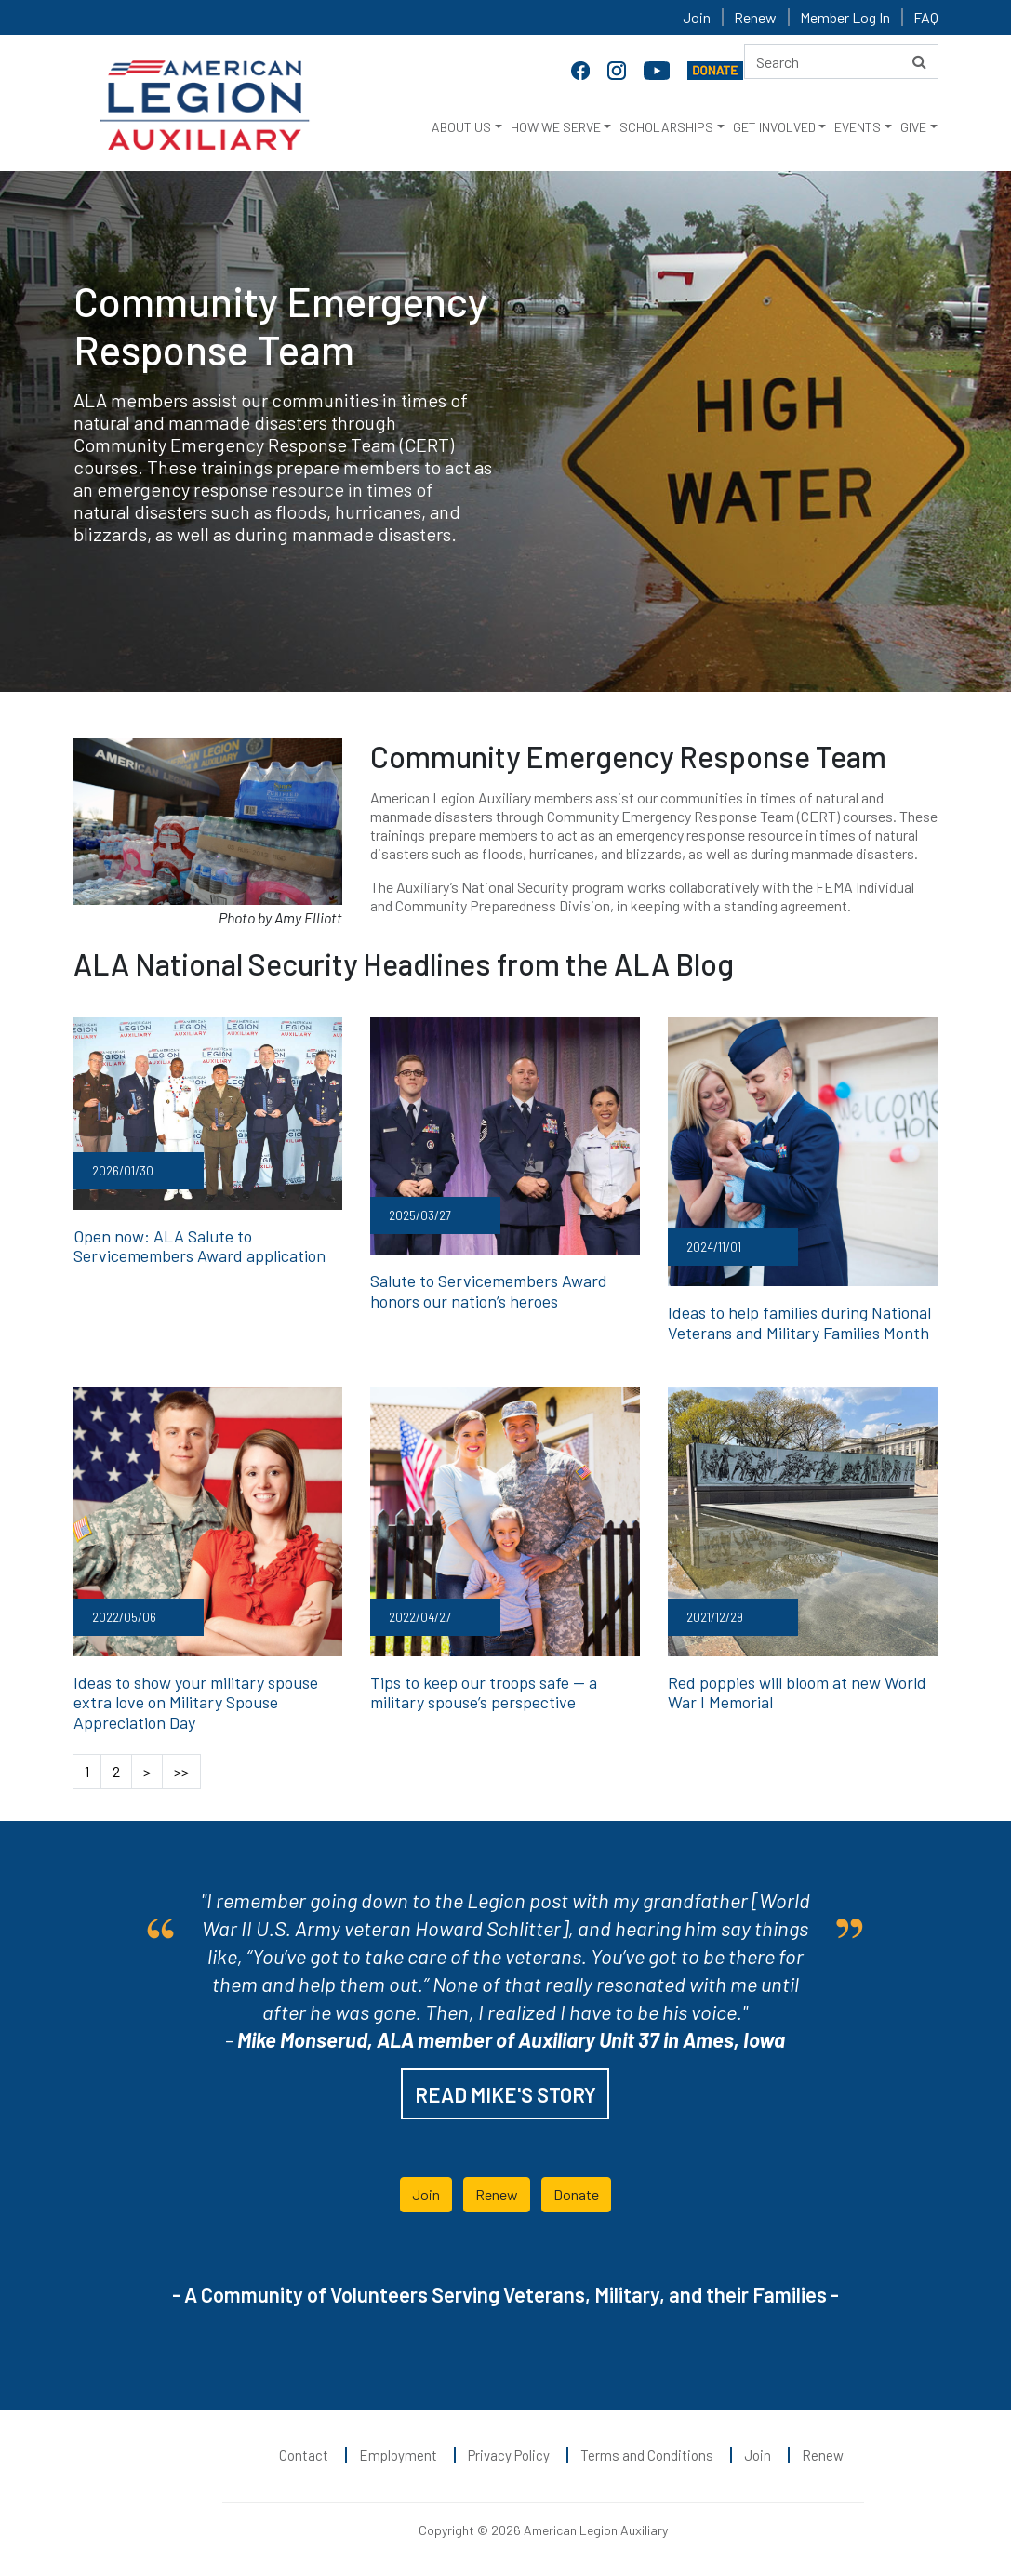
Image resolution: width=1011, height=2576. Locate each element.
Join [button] (426, 2194)
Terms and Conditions (646, 2455)
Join (697, 17)
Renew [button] (496, 2194)
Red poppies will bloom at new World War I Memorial (797, 1692)
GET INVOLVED (774, 127)
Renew (755, 17)
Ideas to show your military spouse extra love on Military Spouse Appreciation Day (195, 1702)
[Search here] (841, 61)
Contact (303, 2455)
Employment (398, 2455)
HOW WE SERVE (556, 127)
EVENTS (857, 127)
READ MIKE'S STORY (505, 2094)
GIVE (913, 127)
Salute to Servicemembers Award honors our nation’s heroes (488, 1290)
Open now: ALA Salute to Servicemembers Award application (199, 1246)
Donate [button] (576, 2194)
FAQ (925, 17)
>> (181, 1771)
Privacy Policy (509, 2455)
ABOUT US (461, 127)
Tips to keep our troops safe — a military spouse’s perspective (483, 1692)
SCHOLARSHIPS (666, 127)
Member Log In (845, 17)
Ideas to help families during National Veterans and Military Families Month (799, 1322)
